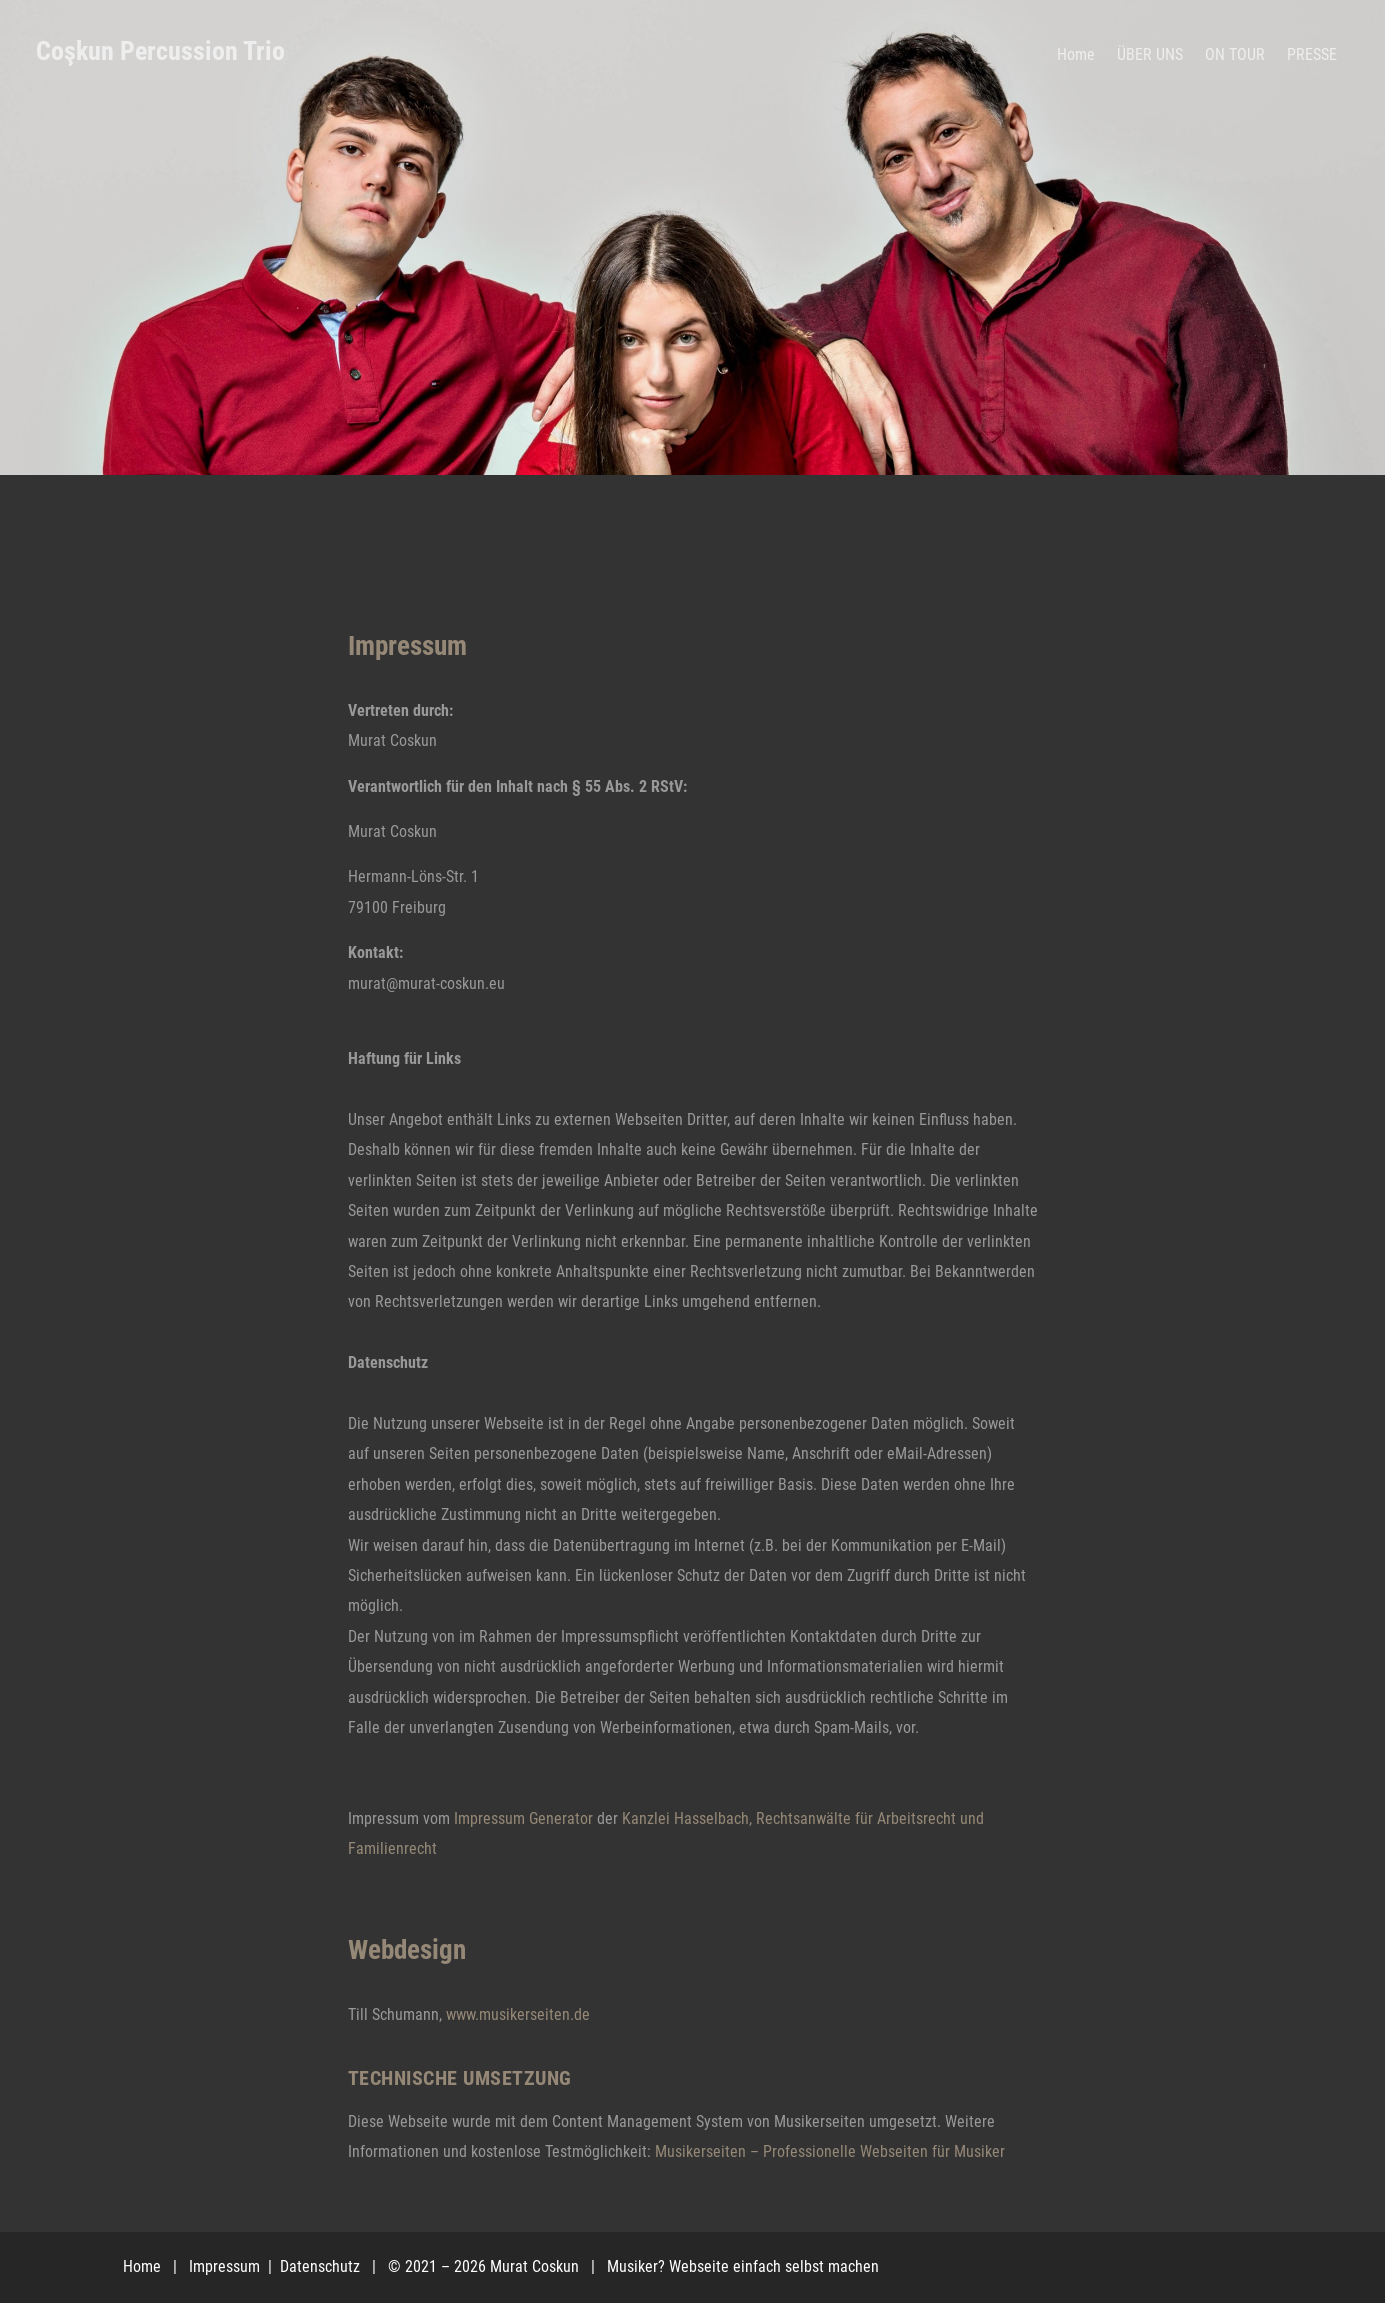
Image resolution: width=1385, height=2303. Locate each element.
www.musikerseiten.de (518, 2014)
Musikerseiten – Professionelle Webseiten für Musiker (830, 2151)
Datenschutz (322, 2266)
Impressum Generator (523, 1818)
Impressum (226, 2266)
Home (142, 2266)
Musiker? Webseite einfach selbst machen (743, 2266)
